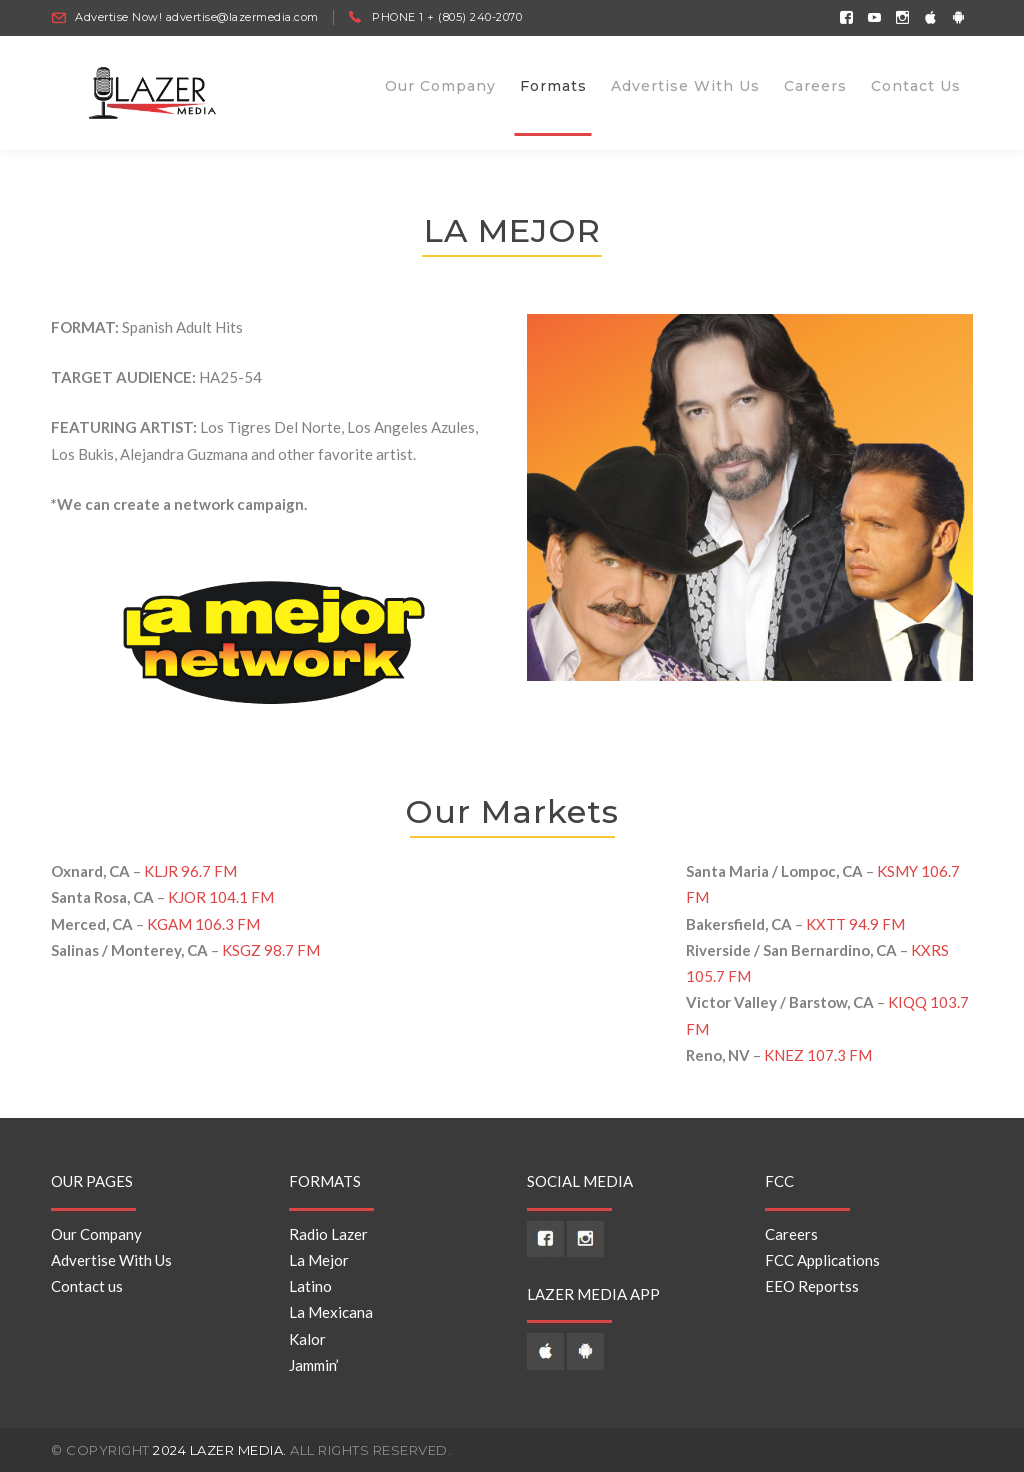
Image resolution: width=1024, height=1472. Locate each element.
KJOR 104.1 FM (221, 898)
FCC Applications (822, 1260)
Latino (310, 1286)
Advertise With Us (111, 1260)
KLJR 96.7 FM (190, 871)
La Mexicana (331, 1313)
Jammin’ (314, 1365)
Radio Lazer (328, 1234)
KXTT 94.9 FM (855, 924)
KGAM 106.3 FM (203, 924)
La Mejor (319, 1260)
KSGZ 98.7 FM (271, 950)
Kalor (307, 1339)
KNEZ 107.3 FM (818, 1055)
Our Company (96, 1234)
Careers (791, 1234)
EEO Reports (808, 1286)
